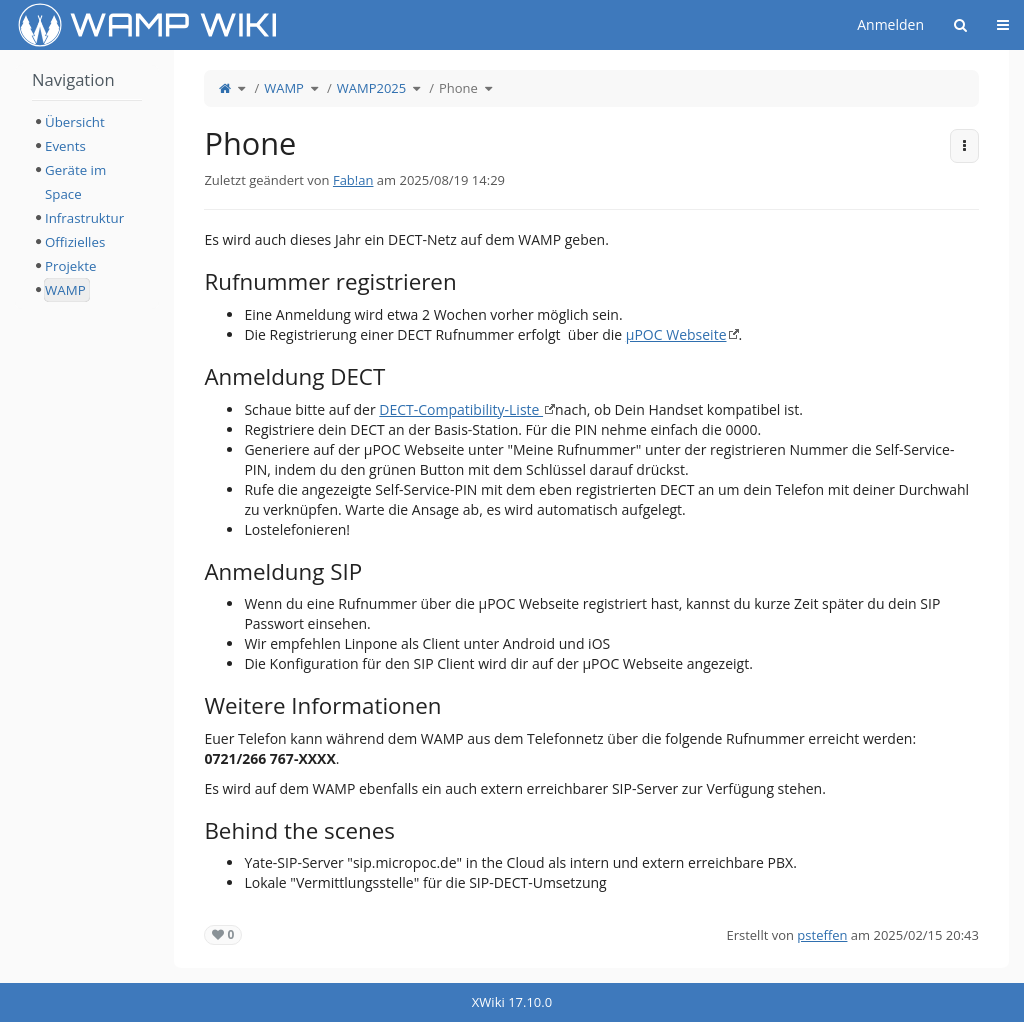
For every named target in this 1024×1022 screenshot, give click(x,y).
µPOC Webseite (676, 334)
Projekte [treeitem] (70, 266)
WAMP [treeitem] (65, 290)
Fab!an (353, 180)
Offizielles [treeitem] (75, 242)
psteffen (822, 935)
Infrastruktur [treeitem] (84, 218)
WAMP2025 (371, 88)
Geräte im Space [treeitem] (75, 182)
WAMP (284, 88)
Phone (458, 88)
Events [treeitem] (65, 146)
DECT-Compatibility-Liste (461, 409)
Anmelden (890, 24)
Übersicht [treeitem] (75, 122)
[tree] (87, 206)
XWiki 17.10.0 (512, 1002)
